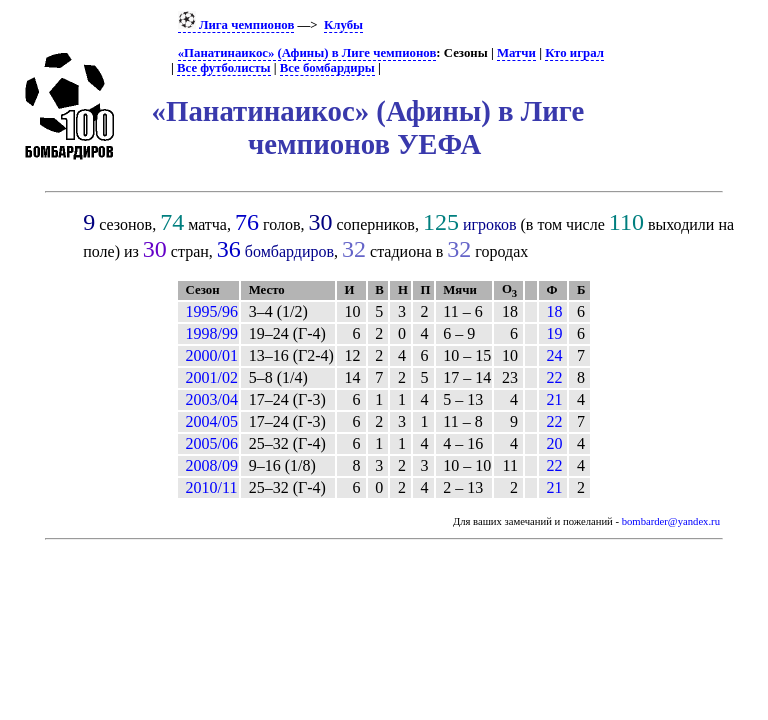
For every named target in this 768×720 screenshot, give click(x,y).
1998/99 (212, 333)
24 (554, 355)
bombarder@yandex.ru (671, 521)
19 (554, 333)
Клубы (343, 25)
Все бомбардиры (327, 68)
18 (554, 311)
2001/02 (212, 377)
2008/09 (212, 465)
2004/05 (212, 421)
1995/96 (212, 311)
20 (554, 443)
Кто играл (574, 53)
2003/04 (212, 399)
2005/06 (212, 443)
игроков (490, 224)
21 (554, 399)
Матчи (516, 53)
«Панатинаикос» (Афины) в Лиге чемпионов (307, 53)
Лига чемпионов (236, 25)
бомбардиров (289, 251)
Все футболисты (223, 68)
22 (554, 377)
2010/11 (212, 487)
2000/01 (212, 355)
